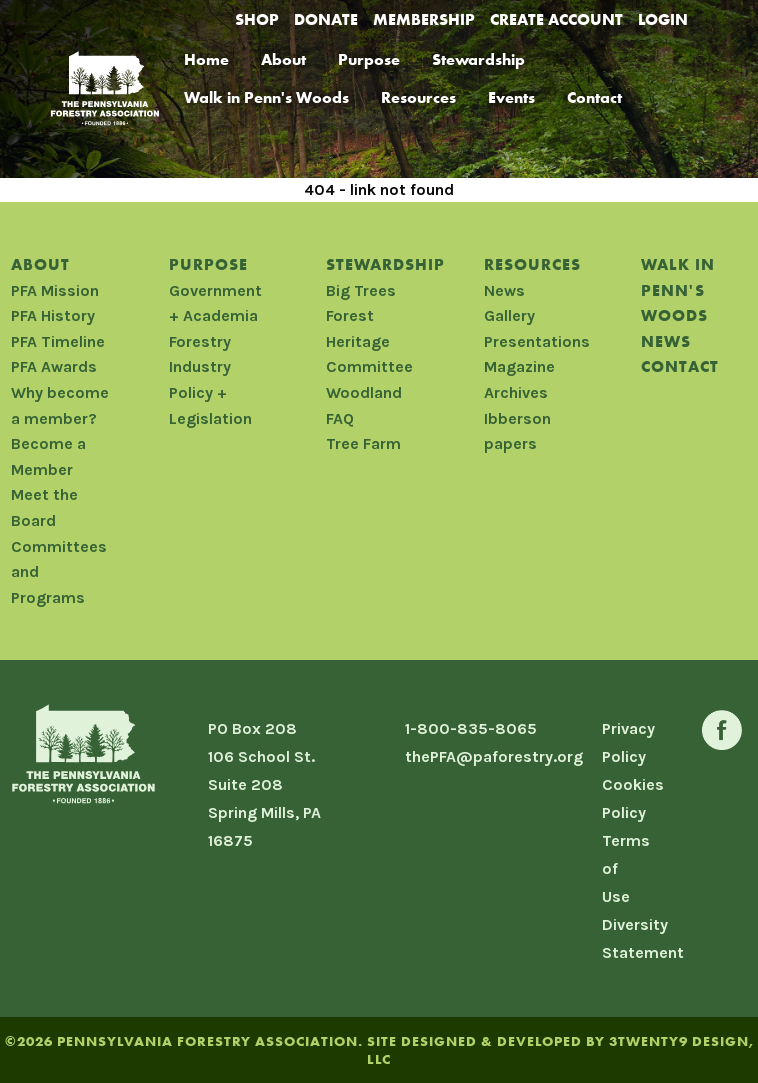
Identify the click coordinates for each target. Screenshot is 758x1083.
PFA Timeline (58, 341)
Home (206, 59)
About (283, 59)
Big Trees (361, 290)
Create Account (556, 19)
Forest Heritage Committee (369, 341)
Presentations (537, 341)
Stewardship (478, 59)
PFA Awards (54, 366)
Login (663, 19)
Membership (424, 19)
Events (511, 97)
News (504, 290)
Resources (418, 97)
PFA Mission (55, 290)
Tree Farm (363, 443)
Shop (257, 19)
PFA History (53, 315)
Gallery (509, 315)
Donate (326, 19)
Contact (594, 97)
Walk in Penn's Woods (266, 97)
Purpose (369, 59)
